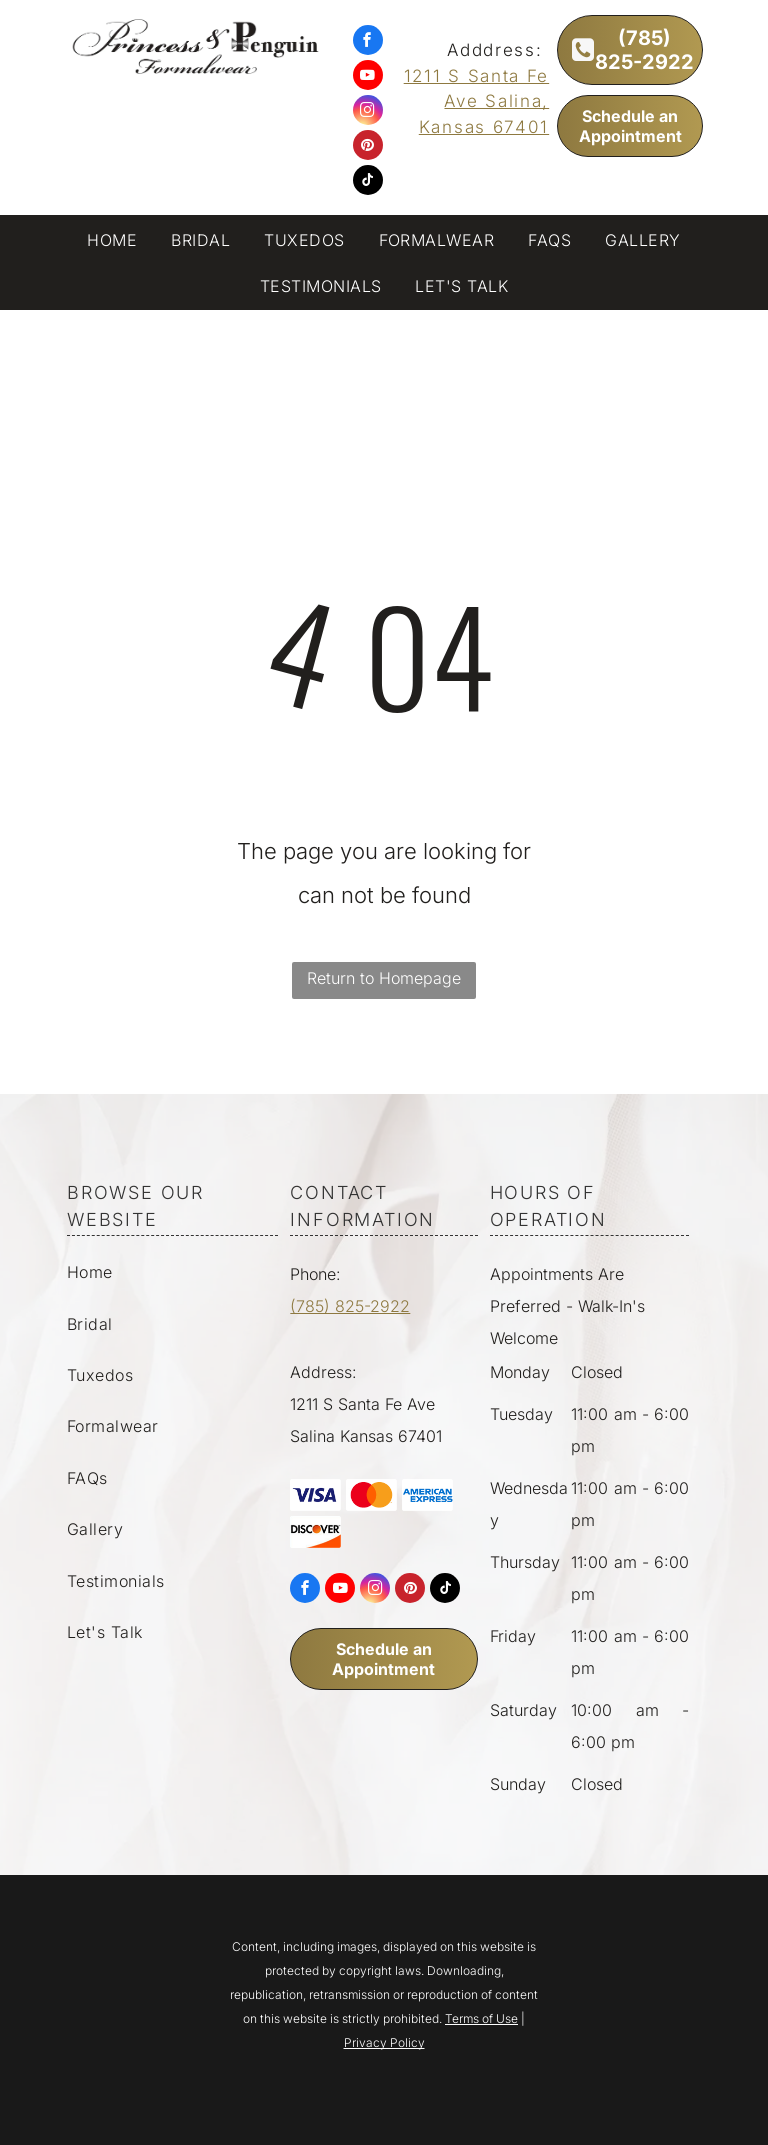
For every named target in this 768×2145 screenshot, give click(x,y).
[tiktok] (368, 182)
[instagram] (368, 112)
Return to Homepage (384, 978)
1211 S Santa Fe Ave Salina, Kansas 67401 (477, 101)
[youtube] (368, 77)
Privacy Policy (384, 2042)
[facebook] (368, 42)
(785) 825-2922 (350, 1306)
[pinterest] (368, 147)
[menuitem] (112, 241)
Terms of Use (481, 2018)
